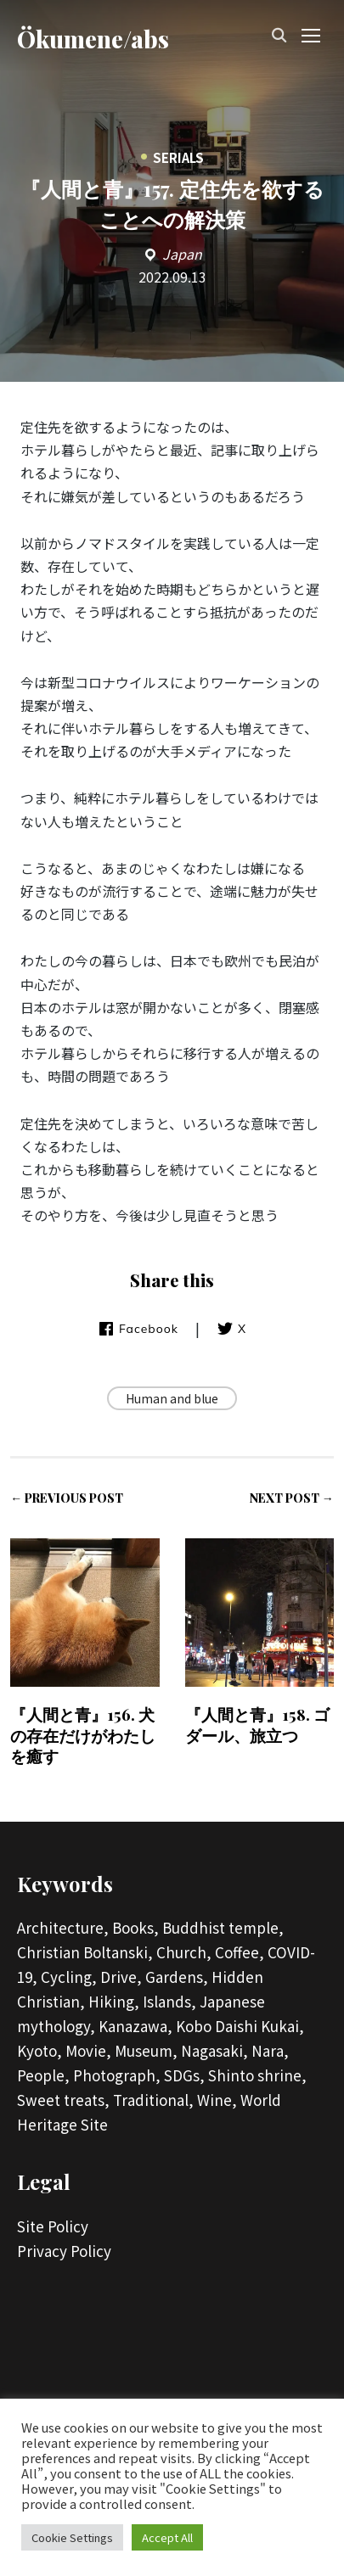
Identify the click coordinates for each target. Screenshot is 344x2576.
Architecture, (63, 1927)
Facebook (138, 1328)
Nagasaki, (214, 2050)
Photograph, (117, 2075)
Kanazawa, (135, 2025)
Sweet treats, (63, 2099)
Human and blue (172, 1398)
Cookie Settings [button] (72, 2537)
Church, (183, 1952)
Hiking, (113, 2001)
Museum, (146, 2050)
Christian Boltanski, (85, 1952)
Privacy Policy (64, 2250)
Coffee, (239, 1952)
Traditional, (153, 2099)
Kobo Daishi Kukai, (240, 2025)
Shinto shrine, (257, 2075)
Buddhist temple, (223, 1927)
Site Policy (52, 2226)
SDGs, (184, 2075)
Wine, (217, 2099)
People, (43, 2075)
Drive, (121, 1976)
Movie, (88, 2050)
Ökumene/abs (93, 38)
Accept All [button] (167, 2537)
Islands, (169, 2001)
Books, (135, 1927)
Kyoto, (39, 2050)
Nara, (270, 2050)
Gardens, (176, 1976)
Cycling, (69, 1976)
